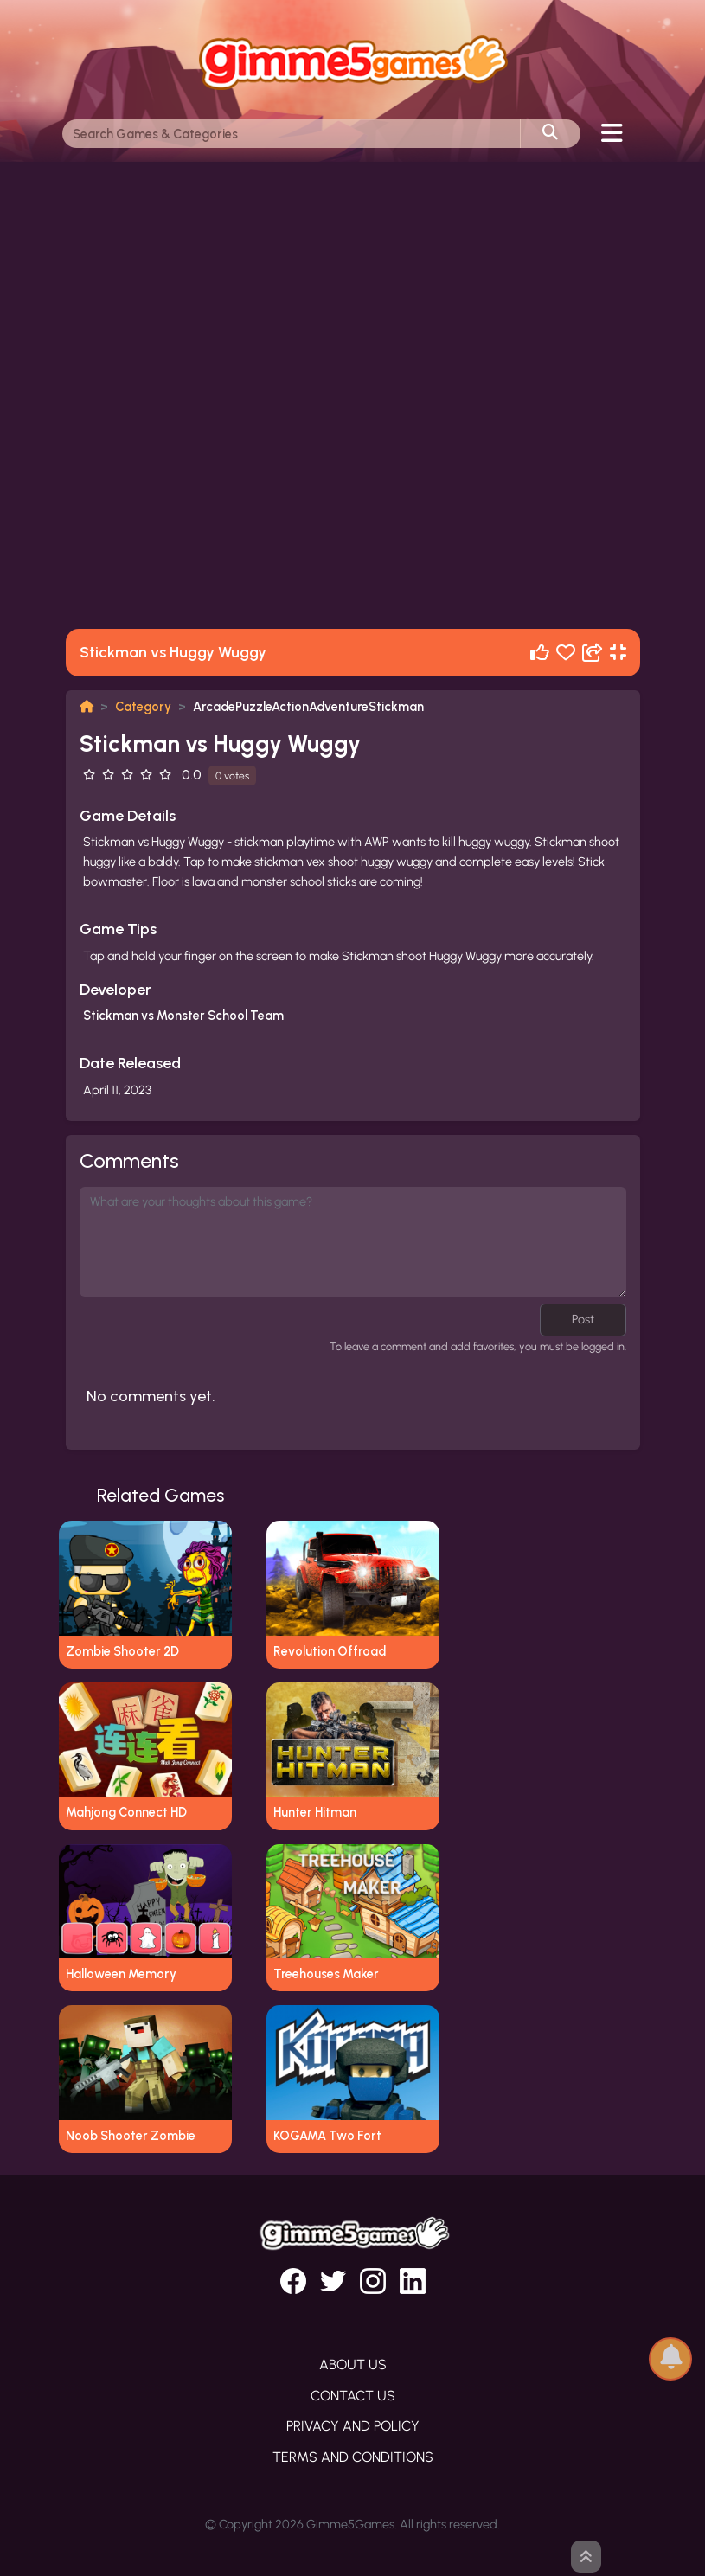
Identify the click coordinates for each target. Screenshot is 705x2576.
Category (143, 706)
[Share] (592, 653)
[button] (670, 2358)
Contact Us (353, 2395)
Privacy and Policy (353, 2426)
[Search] (291, 133)
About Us (353, 2364)
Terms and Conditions (352, 2457)
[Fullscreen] (618, 653)
